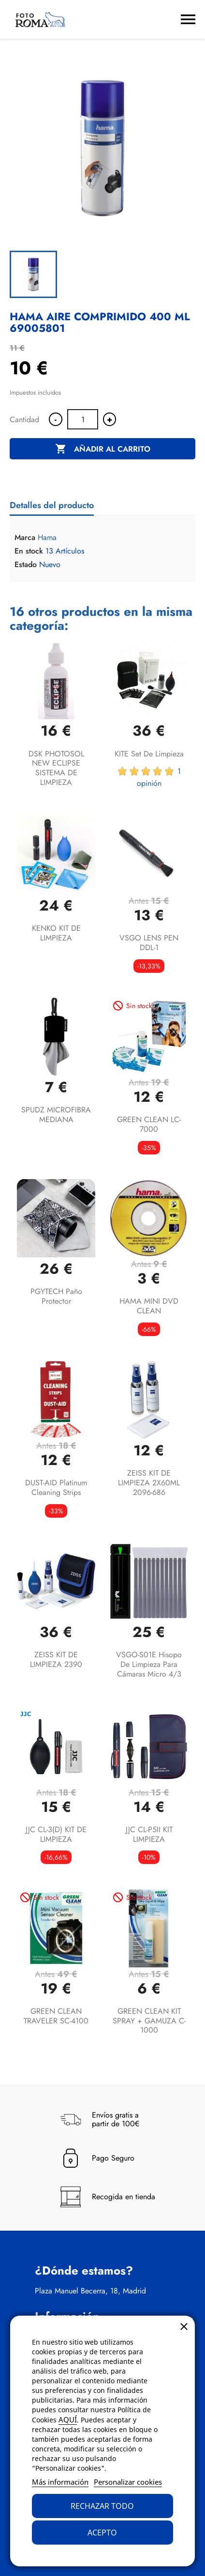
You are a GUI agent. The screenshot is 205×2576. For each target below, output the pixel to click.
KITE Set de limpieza (149, 753)
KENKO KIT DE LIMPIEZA (56, 933)
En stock (29, 551)
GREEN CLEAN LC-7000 (149, 1124)
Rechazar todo (102, 2506)
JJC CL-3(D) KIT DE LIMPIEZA (56, 1834)
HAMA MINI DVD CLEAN (148, 1305)
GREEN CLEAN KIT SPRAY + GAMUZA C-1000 (149, 2021)
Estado (26, 564)
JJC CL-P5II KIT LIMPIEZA (149, 1834)
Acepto (102, 2532)
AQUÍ (68, 2419)
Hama (47, 537)
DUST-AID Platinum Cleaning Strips (56, 1487)
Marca (25, 537)
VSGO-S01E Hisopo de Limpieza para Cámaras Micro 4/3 (149, 1664)
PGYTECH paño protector (56, 1296)
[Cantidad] (82, 419)
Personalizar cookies (128, 2482)
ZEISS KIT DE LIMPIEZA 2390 (56, 1659)
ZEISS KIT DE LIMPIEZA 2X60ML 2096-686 (149, 1482)
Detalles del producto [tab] (52, 505)
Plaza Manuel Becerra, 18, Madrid (90, 2291)
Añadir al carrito (102, 449)
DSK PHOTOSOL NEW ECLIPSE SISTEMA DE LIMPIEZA (56, 768)
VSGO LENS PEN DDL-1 (148, 942)
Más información (60, 2482)
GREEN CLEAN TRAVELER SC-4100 (56, 2016)
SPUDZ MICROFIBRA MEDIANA (56, 1114)
